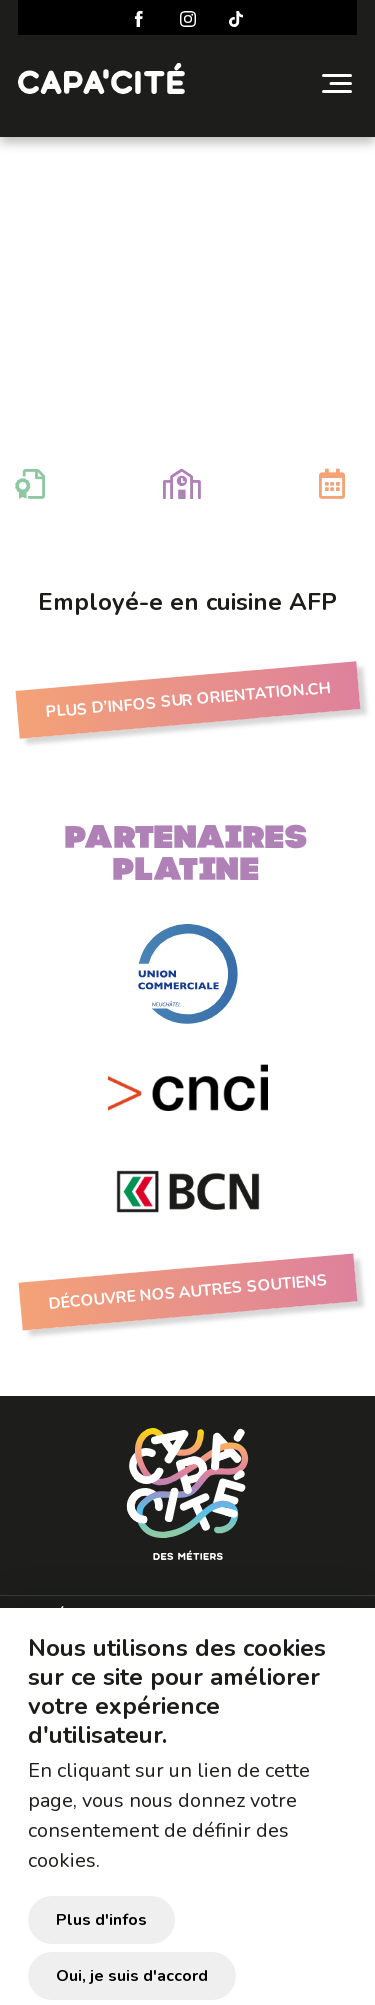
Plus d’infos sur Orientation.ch (187, 700)
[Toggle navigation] (337, 83)
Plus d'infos (101, 1947)
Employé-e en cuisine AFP (187, 203)
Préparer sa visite (121, 1617)
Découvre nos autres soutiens (187, 1292)
